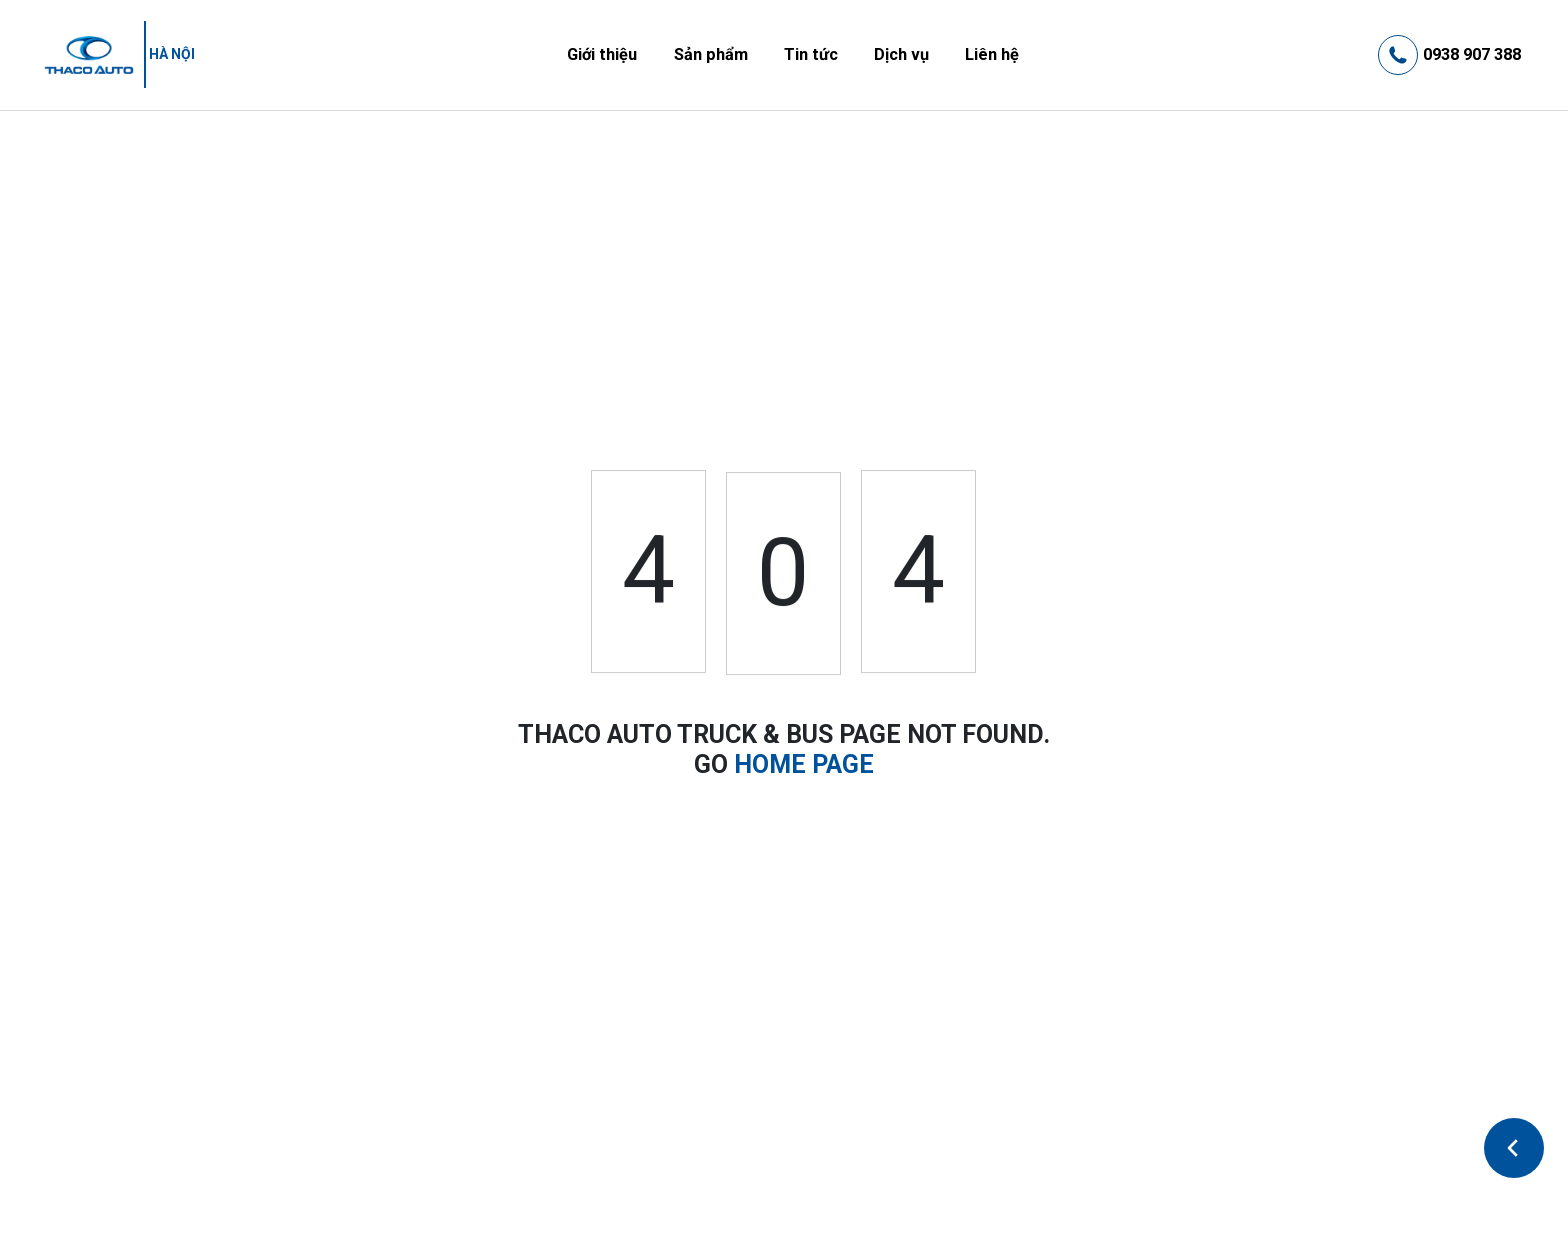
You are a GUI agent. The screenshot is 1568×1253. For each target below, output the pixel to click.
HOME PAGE (804, 764)
